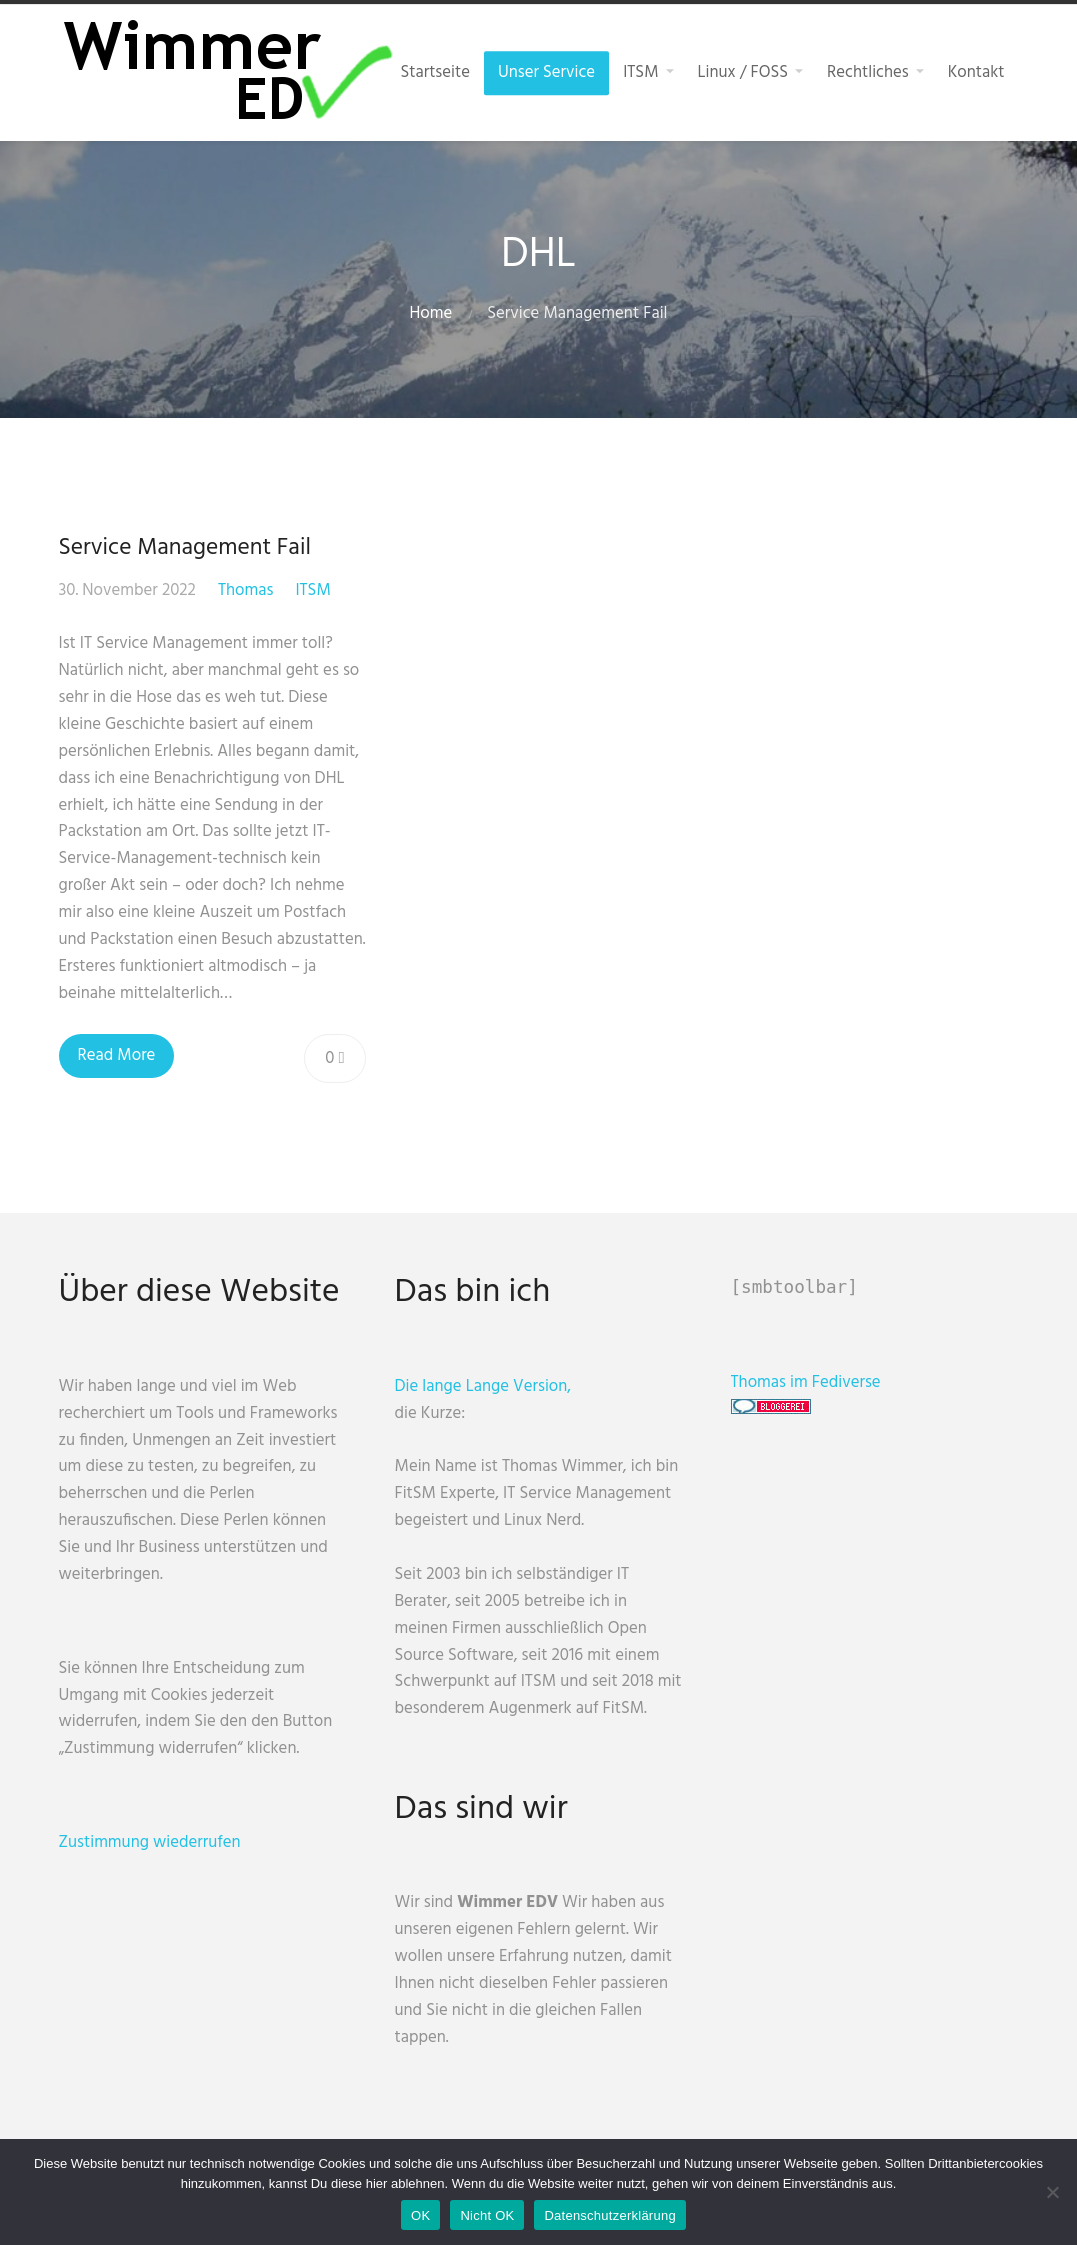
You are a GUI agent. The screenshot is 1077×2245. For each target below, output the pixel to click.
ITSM (312, 590)
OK (420, 2215)
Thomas (245, 590)
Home (431, 313)
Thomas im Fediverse (806, 1382)
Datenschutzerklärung (609, 2215)
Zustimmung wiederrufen (150, 1842)
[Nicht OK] (1052, 2192)
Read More (117, 1055)
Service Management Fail (185, 548)
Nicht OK (487, 2215)
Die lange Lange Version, (483, 1386)
